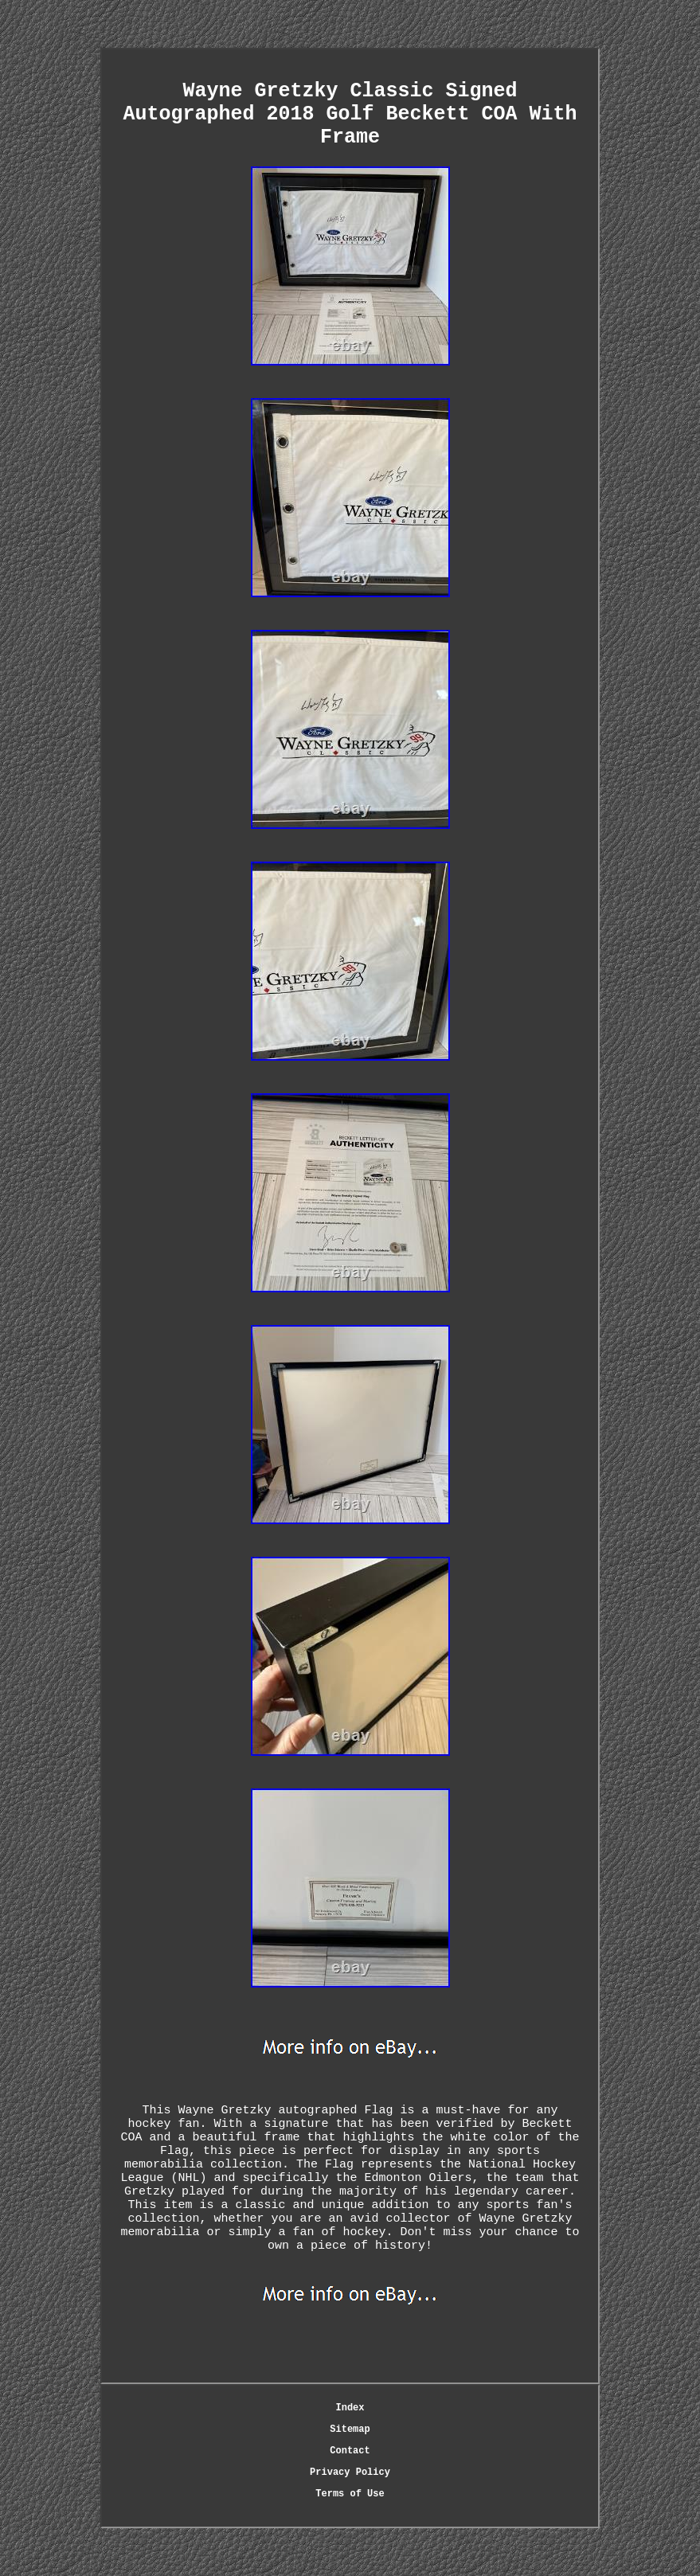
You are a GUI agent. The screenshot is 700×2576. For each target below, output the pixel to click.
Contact (350, 2451)
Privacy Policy (350, 2472)
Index (349, 2408)
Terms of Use (349, 2494)
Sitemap (350, 2429)
